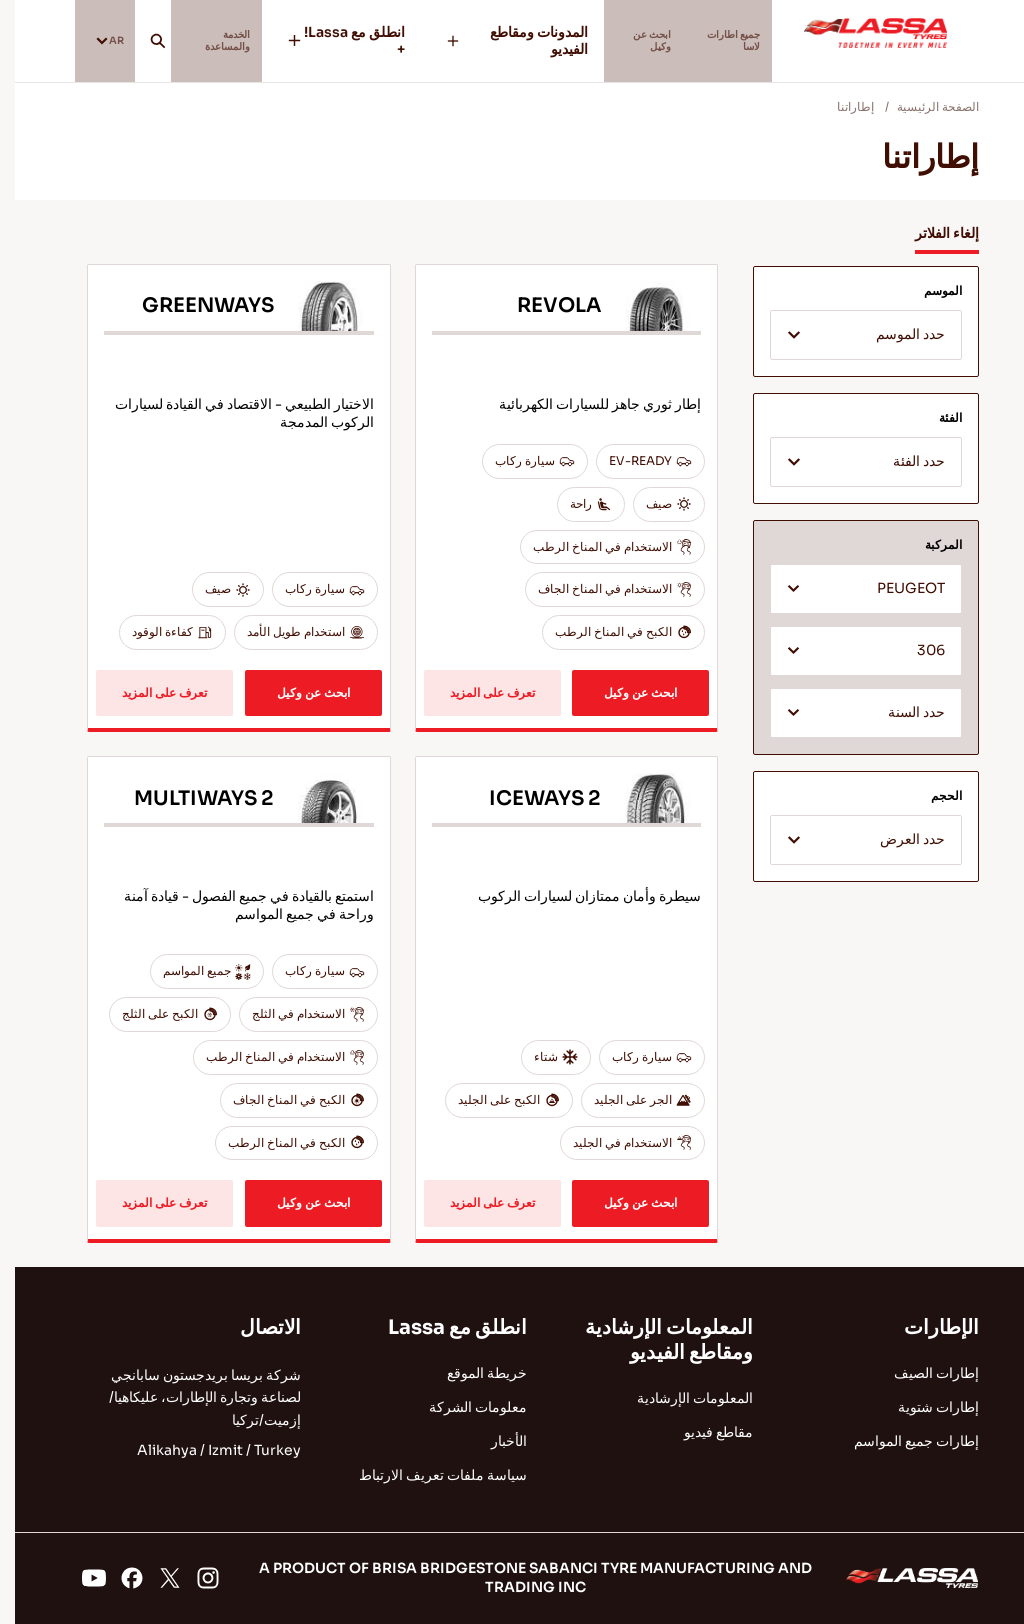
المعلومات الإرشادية (680, 1398)
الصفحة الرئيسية (923, 106)
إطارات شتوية (923, 1407)
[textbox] (851, 336)
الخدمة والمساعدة (234, 40)
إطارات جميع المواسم (901, 1441)
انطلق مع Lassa (442, 1327)
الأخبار (494, 1441)
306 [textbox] (916, 650)
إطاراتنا (840, 106)
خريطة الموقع (472, 1373)
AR (101, 40)
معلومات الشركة (463, 1407)
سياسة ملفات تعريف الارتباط (428, 1475)
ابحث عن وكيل (630, 40)
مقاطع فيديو (703, 1432)
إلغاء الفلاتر (932, 233)
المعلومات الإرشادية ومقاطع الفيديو (654, 1340)
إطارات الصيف (921, 1373)
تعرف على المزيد (477, 692)
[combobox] (851, 335)
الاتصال (255, 1327)
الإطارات (926, 1327)
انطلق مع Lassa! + (354, 40)
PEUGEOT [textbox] (896, 588)
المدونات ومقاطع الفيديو (502, 40)
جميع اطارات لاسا (727, 40)
